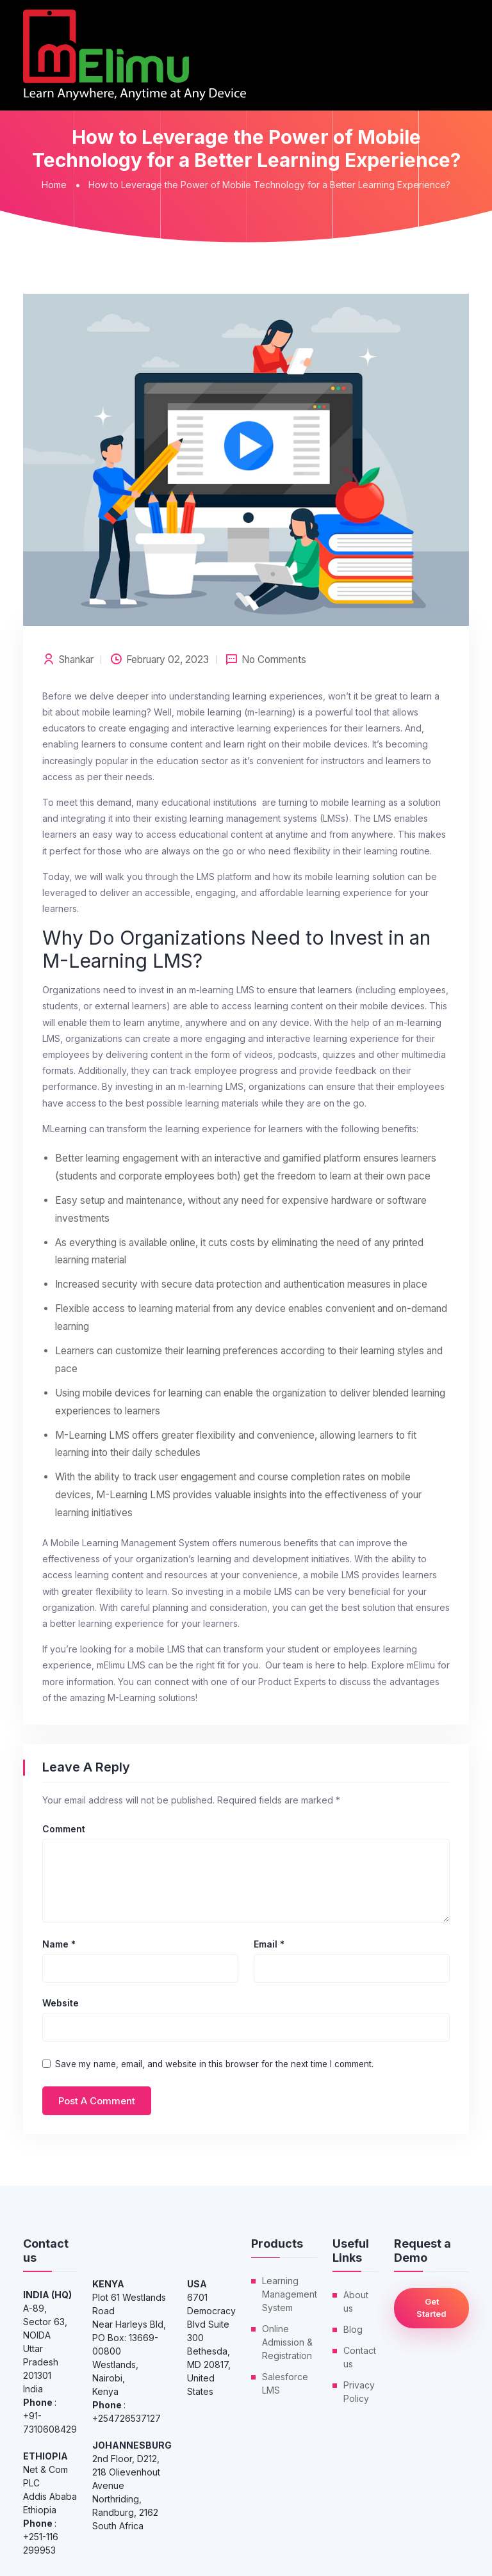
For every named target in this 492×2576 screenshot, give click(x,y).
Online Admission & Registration (287, 2342)
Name (59, 1944)
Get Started (431, 2307)
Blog (353, 2329)
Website (60, 2003)
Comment (63, 1829)
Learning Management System (289, 2294)
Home (54, 184)
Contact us (359, 2357)
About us (355, 2301)
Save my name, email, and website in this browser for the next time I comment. (214, 2064)
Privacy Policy (359, 2392)
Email (269, 1944)
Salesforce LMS (285, 2383)
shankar (76, 659)
